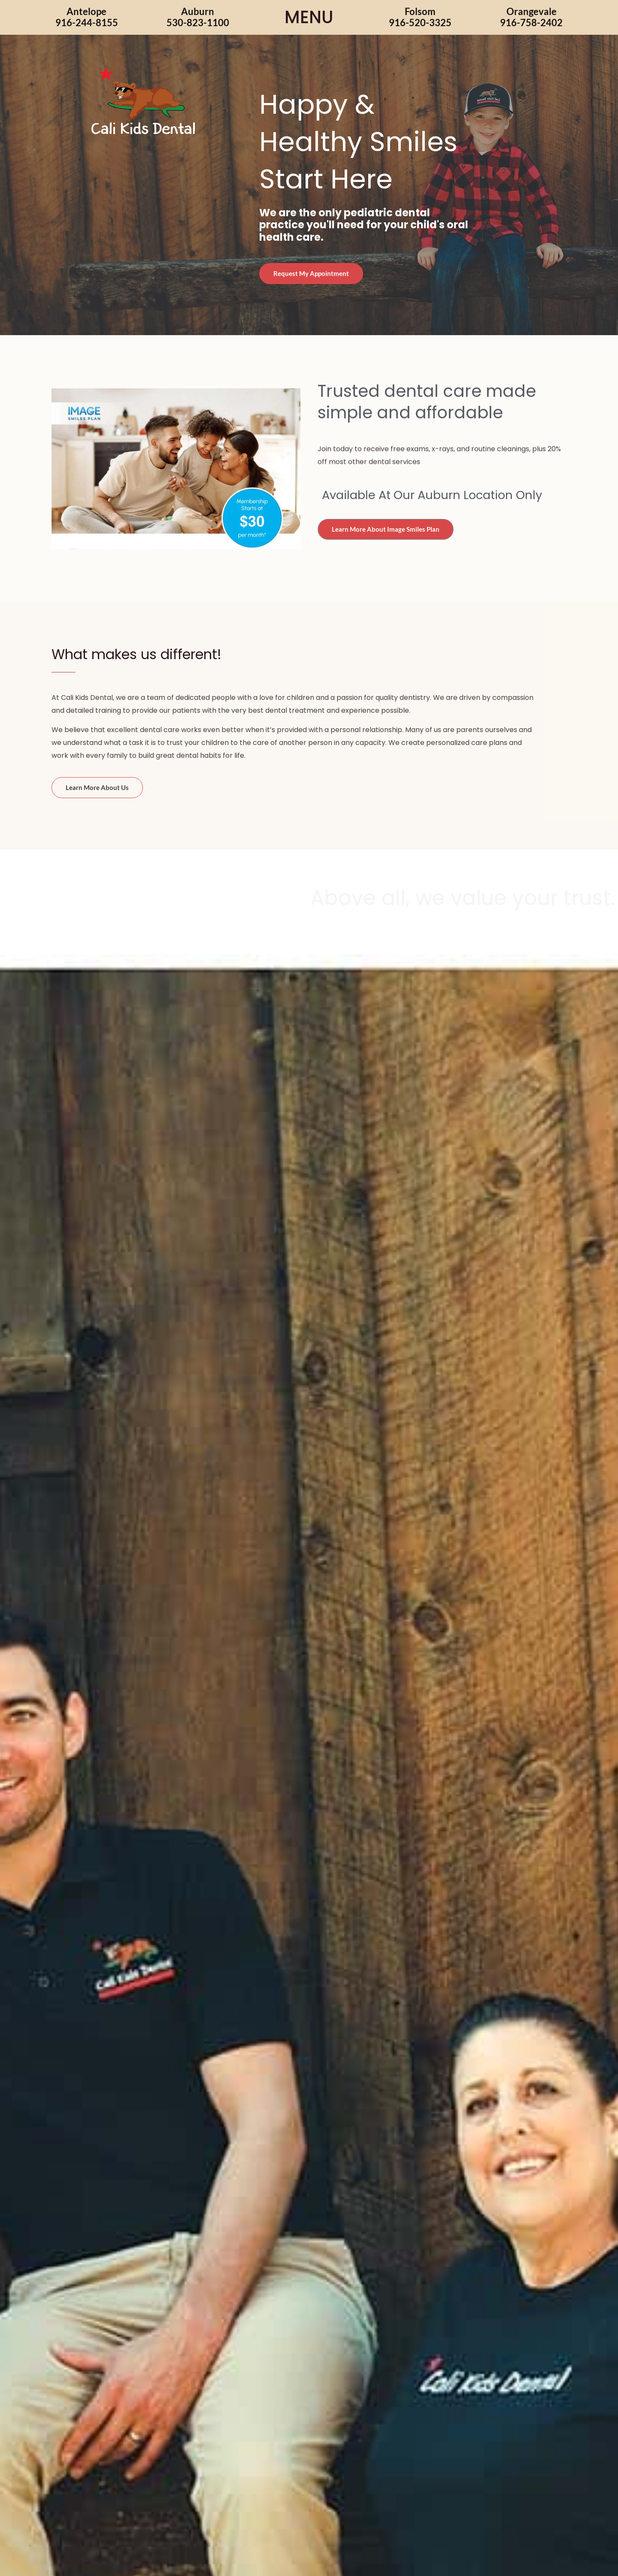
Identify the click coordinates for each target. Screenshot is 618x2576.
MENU (309, 17)
